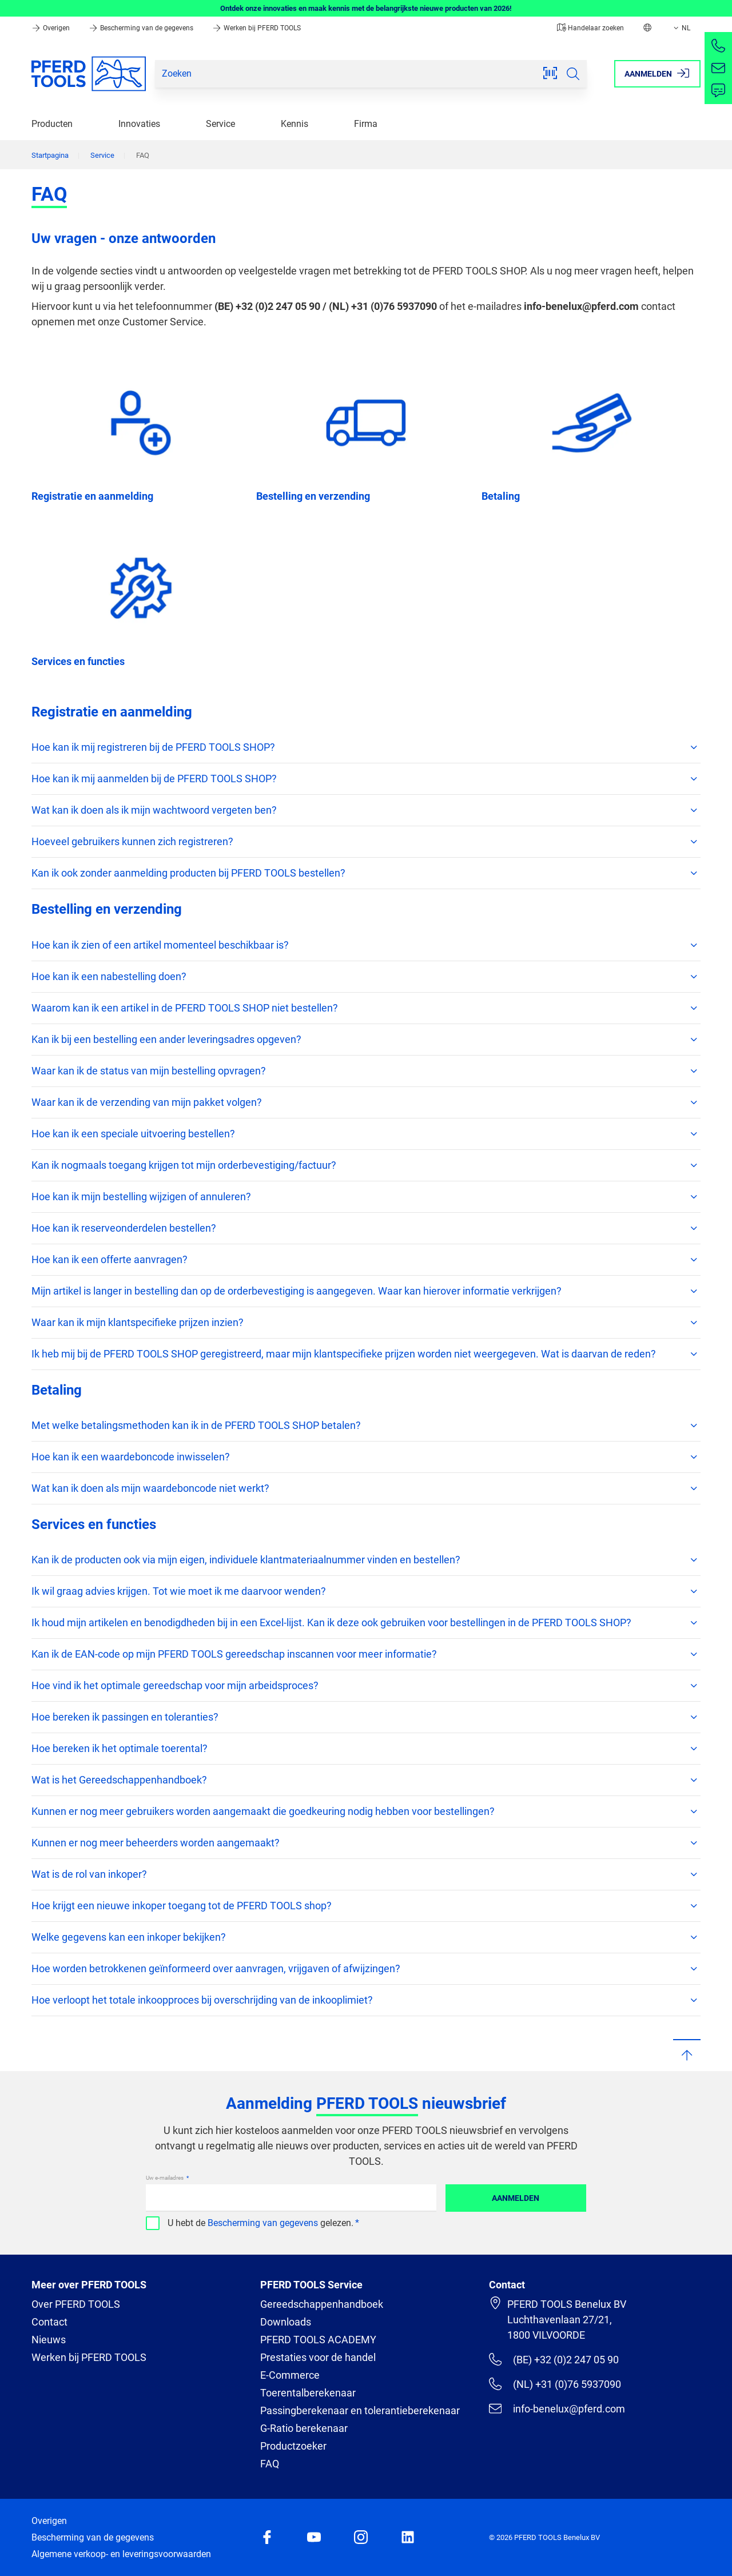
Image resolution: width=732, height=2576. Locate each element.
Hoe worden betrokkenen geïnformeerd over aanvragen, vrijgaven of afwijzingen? (366, 1969)
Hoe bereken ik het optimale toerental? (366, 1748)
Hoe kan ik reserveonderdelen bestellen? (366, 1228)
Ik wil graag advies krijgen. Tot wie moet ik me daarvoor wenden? (366, 1591)
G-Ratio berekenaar (304, 2428)
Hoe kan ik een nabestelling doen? (366, 977)
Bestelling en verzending (313, 496)
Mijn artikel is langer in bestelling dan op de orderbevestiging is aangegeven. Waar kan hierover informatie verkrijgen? (366, 1291)
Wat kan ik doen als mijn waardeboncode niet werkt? (366, 1488)
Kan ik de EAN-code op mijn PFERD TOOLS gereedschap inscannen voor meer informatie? (366, 1654)
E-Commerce (290, 2375)
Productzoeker (293, 2446)
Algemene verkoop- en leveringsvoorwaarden (121, 2554)
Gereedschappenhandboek (321, 2304)
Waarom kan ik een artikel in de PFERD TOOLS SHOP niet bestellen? (366, 1008)
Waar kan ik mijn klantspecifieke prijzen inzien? (366, 1322)
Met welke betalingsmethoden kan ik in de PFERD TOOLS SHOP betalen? (366, 1425)
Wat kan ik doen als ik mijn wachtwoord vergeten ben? (366, 810)
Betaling (501, 496)
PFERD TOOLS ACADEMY (318, 2340)
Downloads (285, 2322)
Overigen (51, 28)
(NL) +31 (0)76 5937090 (555, 2384)
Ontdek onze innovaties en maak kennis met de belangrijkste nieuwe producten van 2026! (366, 8)
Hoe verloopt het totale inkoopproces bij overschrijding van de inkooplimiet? (366, 2000)
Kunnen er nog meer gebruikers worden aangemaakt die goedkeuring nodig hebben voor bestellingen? (366, 1811)
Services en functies (78, 661)
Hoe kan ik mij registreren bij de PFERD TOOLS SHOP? (366, 747)
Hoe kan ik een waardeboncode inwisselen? (366, 1457)
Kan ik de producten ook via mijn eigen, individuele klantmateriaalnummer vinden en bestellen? (366, 1560)
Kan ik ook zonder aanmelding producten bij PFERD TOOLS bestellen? (366, 873)
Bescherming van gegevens (263, 2222)
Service (220, 123)
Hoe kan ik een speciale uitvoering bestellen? (366, 1134)
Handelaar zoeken (590, 28)
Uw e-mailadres (165, 2178)
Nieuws (48, 2340)
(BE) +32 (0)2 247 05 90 (554, 2359)
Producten (52, 123)
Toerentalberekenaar (308, 2393)
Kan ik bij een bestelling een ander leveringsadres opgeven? (366, 1039)
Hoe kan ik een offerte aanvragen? (366, 1260)
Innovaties (139, 123)
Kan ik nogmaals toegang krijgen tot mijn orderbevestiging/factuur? (366, 1165)
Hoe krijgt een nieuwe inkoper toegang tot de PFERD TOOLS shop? (366, 1906)
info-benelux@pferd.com (557, 2408)
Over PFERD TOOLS (75, 2304)
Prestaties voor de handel (318, 2357)
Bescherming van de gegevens (142, 28)
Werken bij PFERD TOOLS (256, 28)
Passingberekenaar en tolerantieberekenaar (360, 2410)
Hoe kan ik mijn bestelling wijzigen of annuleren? (366, 1197)
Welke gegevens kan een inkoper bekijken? (366, 1937)
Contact (49, 2322)
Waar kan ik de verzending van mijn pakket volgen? (366, 1102)
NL (680, 28)
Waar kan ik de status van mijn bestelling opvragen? (366, 1071)
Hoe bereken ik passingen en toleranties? (366, 1717)
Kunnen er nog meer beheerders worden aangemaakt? (366, 1843)
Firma (365, 123)
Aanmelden (515, 2198)
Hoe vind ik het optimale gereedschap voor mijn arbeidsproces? (366, 1686)
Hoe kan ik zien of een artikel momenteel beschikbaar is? (366, 945)
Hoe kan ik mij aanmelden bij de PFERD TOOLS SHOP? (366, 779)
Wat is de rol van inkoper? (366, 1874)
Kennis (294, 123)
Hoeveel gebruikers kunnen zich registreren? (366, 842)
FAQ (269, 2464)
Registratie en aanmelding (92, 496)
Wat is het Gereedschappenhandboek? (366, 1780)
